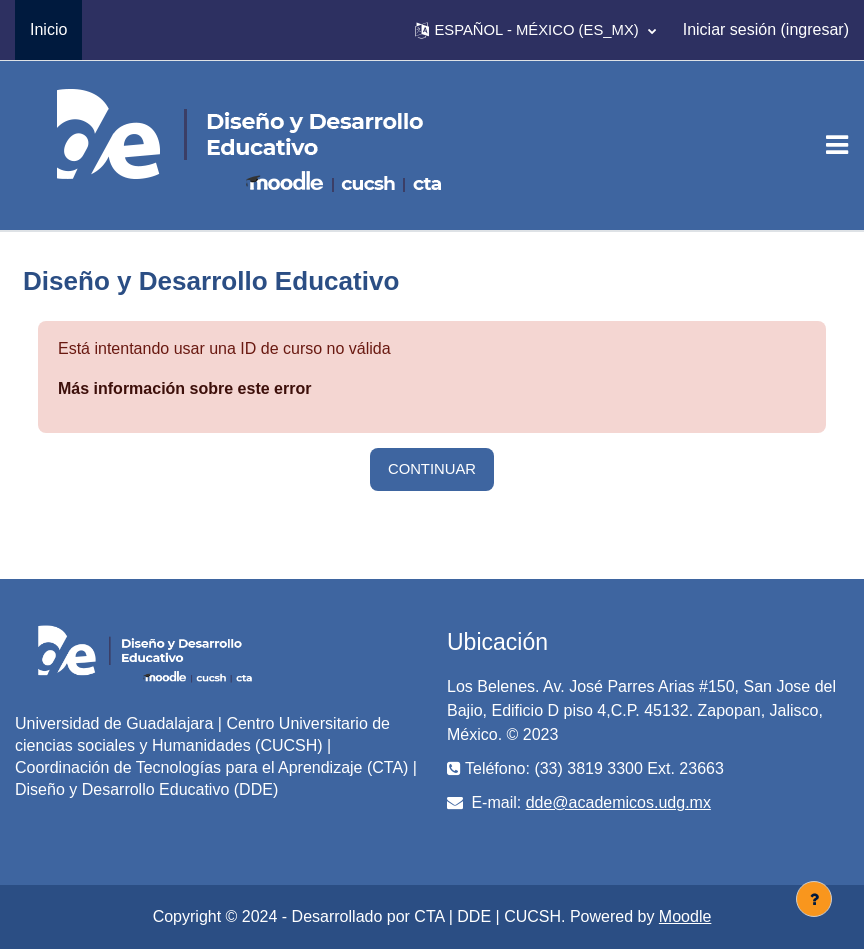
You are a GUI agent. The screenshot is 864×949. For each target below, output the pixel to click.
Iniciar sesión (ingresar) (766, 29)
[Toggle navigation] (837, 145)
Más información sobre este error (184, 388)
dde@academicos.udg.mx (618, 802)
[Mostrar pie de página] (814, 899)
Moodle (685, 916)
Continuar (432, 469)
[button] (535, 30)
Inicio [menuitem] (48, 29)
